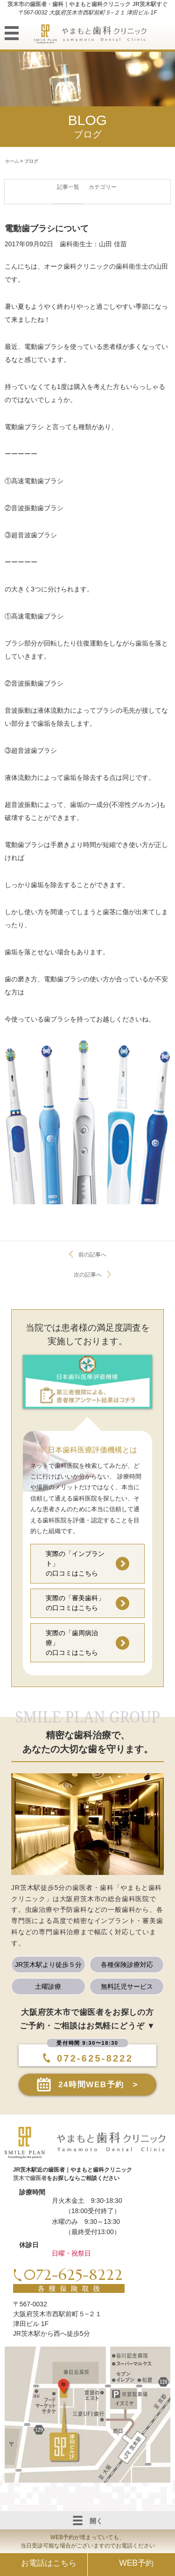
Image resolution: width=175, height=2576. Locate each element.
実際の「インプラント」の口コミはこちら (75, 1563)
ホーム (12, 161)
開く (88, 2520)
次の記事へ (88, 1274)
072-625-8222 (89, 2058)
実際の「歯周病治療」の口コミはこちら (72, 1642)
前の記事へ (92, 1254)
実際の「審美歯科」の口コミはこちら (75, 1602)
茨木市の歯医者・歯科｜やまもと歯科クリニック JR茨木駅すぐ (87, 4)
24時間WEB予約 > (98, 2084)
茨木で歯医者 (30, 2178)
